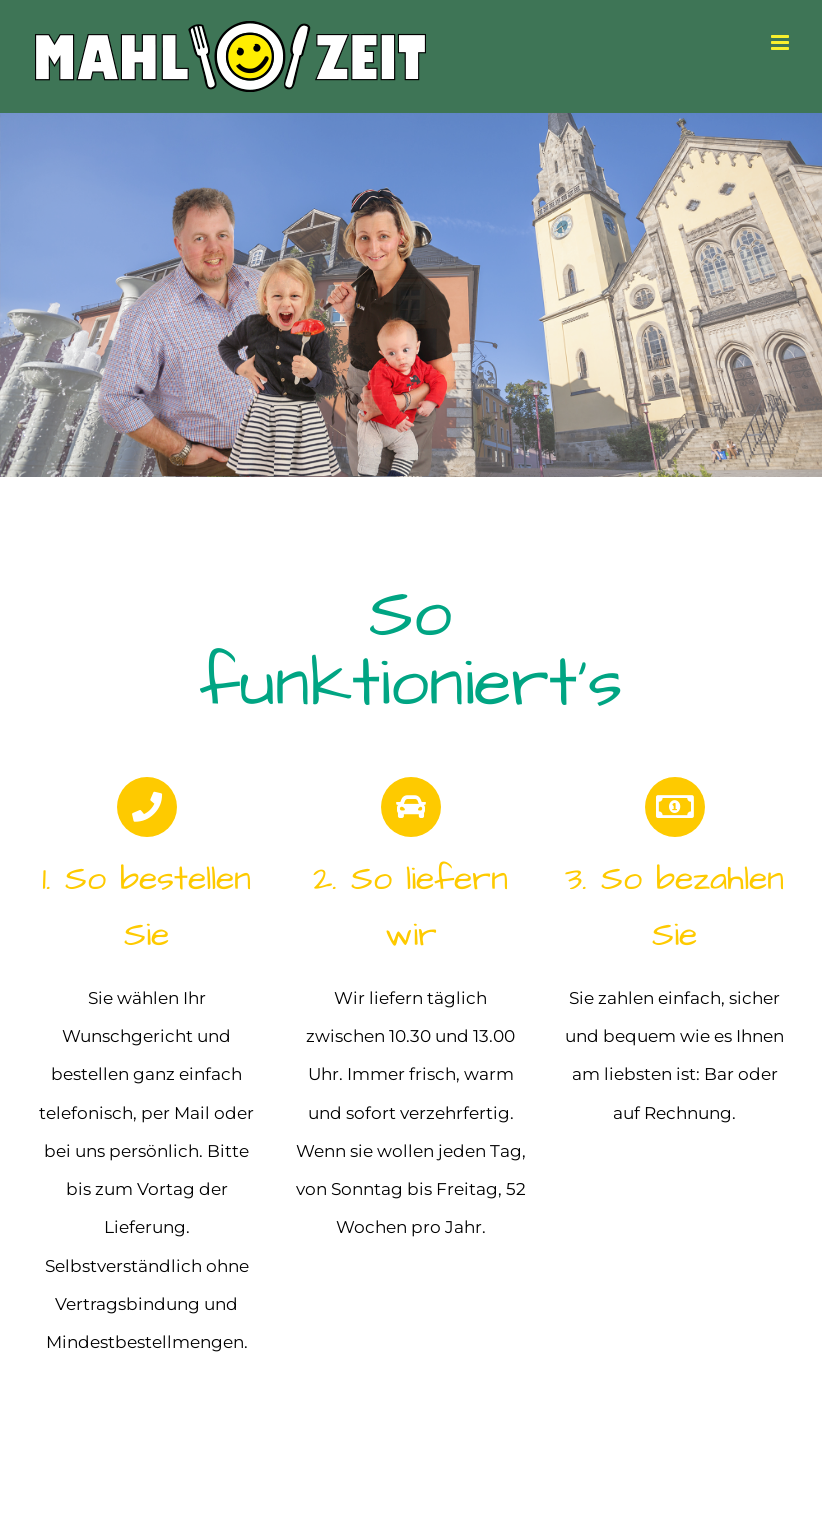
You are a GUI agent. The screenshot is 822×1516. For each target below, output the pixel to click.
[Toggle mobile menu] (781, 42)
